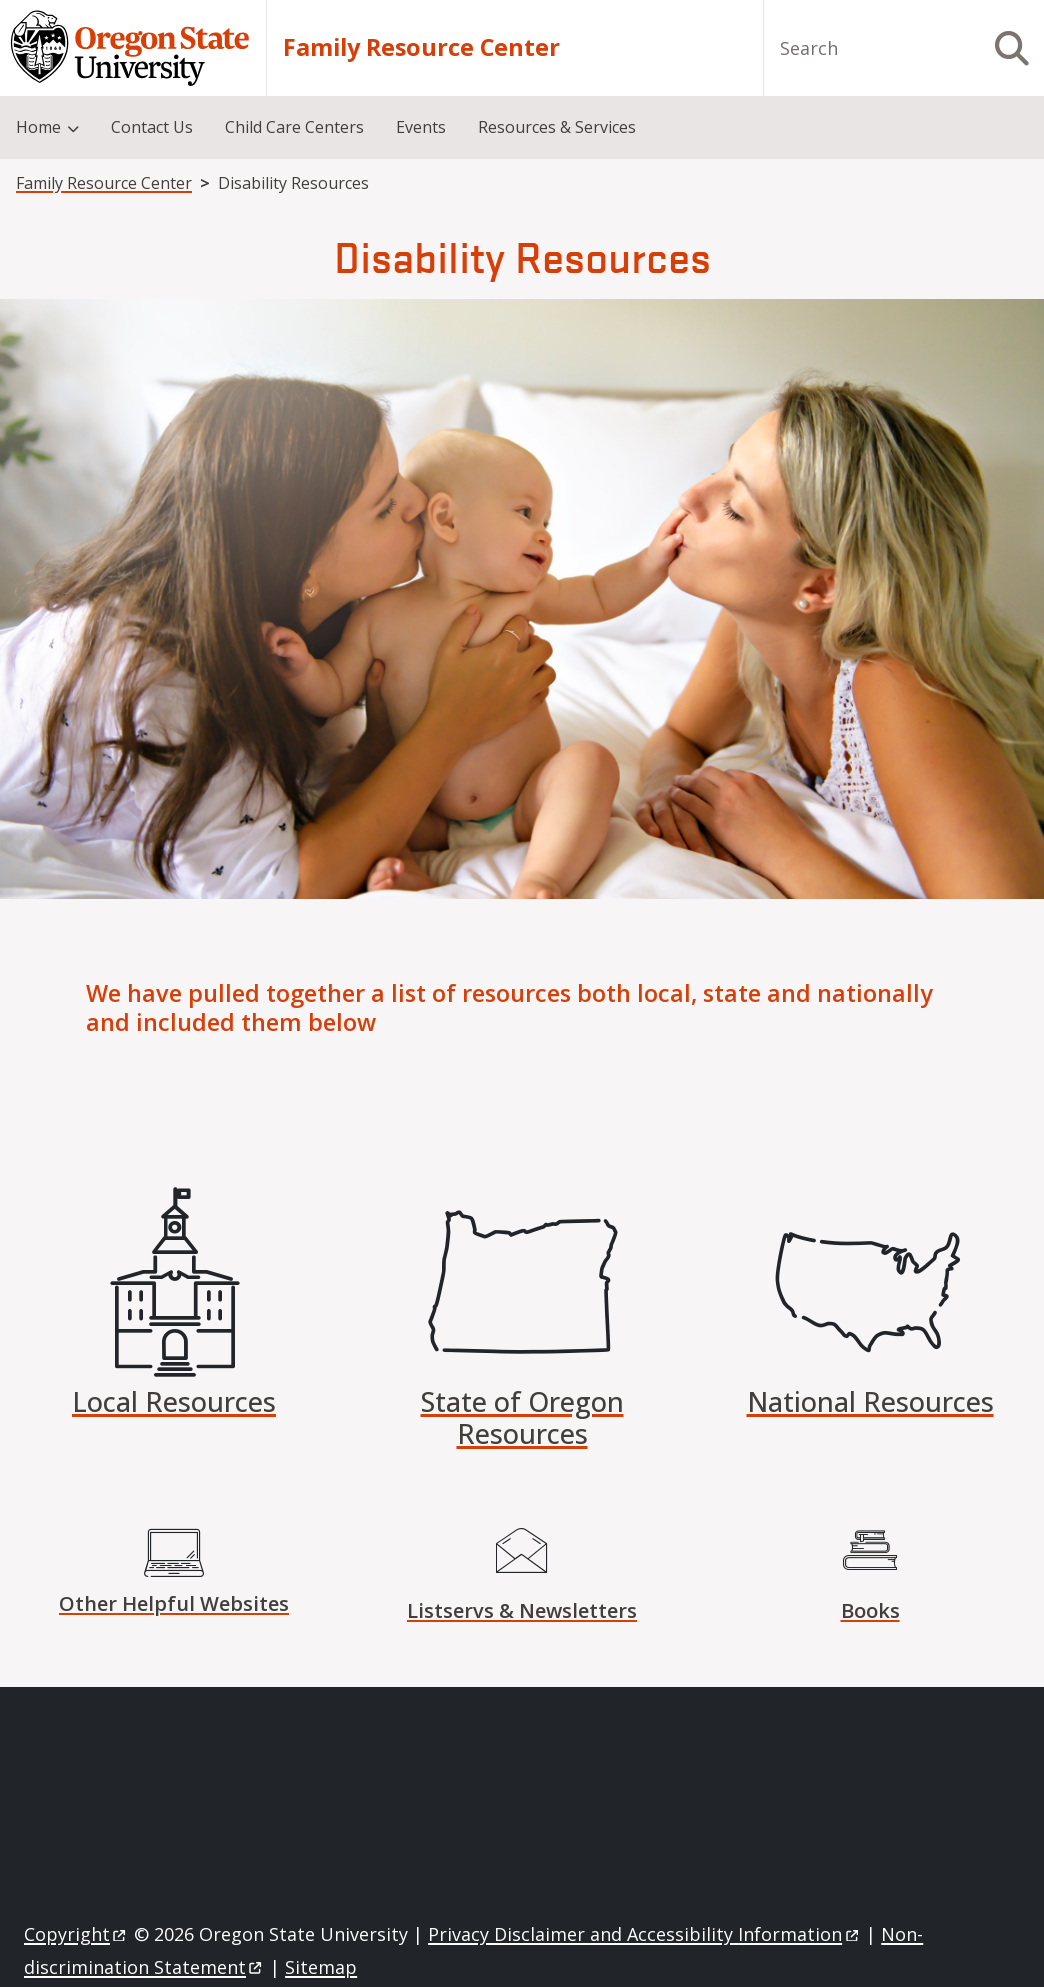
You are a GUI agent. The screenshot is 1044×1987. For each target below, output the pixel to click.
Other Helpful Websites (174, 1603)
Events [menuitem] (421, 127)
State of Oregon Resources (522, 1417)
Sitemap (321, 1967)
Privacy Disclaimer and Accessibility (644, 1934)
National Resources (870, 1401)
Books (870, 1610)
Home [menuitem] (38, 127)
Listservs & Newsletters (522, 1610)
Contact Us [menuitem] (152, 127)
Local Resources (174, 1401)
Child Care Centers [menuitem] (294, 127)
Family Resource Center (421, 47)
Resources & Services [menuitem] (557, 127)
